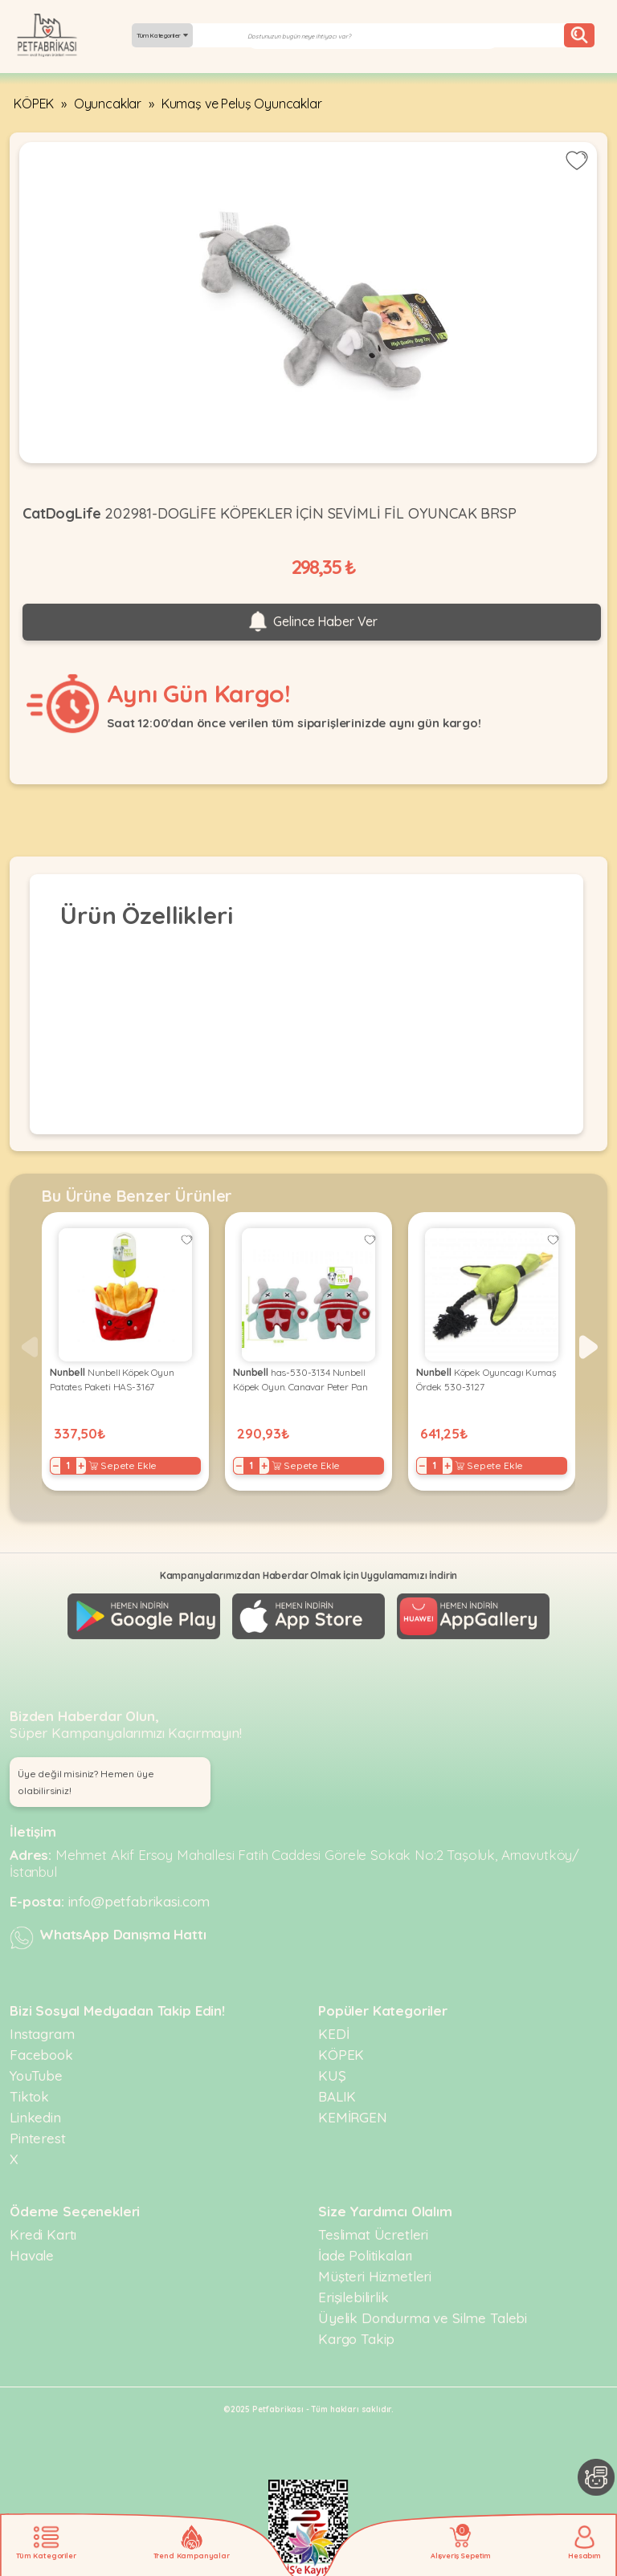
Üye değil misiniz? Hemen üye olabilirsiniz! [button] (86, 1782)
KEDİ (333, 2033)
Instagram (42, 2033)
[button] (588, 1347)
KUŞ (332, 2075)
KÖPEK (34, 104)
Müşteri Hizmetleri (374, 2276)
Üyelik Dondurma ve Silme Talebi (422, 2317)
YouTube (36, 2075)
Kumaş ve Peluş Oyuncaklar (241, 104)
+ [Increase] (81, 1466)
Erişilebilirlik (353, 2297)
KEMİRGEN (352, 2117)
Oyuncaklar (107, 104)
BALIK (337, 2096)
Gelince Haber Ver (312, 622)
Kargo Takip (356, 2338)
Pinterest (38, 2138)
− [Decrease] (55, 1466)
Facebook (41, 2054)
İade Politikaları (365, 2255)
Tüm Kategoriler (162, 35)
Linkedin (35, 2117)
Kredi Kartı (43, 2234)
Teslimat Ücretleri (373, 2234)
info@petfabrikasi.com (139, 1901)
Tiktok (29, 2096)
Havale (32, 2255)
